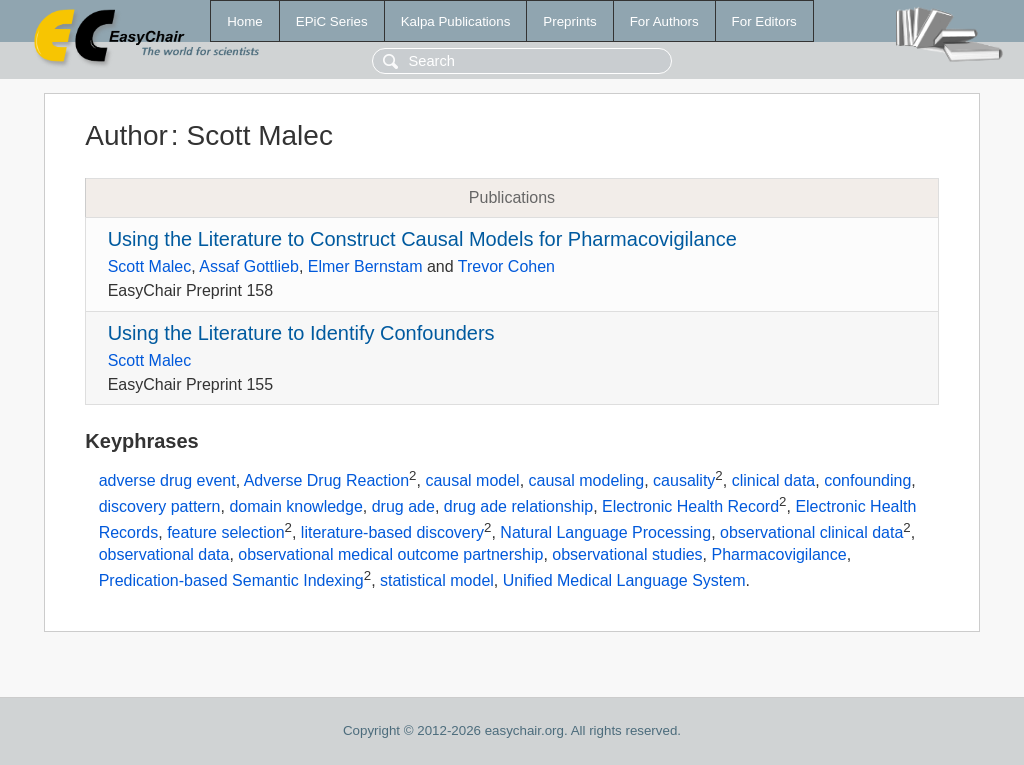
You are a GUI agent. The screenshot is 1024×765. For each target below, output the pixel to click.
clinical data (774, 481)
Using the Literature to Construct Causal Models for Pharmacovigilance (422, 239)
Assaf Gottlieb (249, 266)
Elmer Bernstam (365, 266)
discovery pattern (160, 506)
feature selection (225, 532)
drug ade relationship (518, 506)
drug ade (403, 506)
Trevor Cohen (506, 266)
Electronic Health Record (690, 506)
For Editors (764, 21)
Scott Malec (150, 266)
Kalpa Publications (456, 21)
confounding (867, 481)
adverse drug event (167, 481)
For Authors (664, 21)
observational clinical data (811, 532)
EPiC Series (332, 21)
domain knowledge (295, 506)
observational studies (627, 554)
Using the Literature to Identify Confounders (301, 333)
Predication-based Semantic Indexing (231, 580)
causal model (472, 481)
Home (245, 21)
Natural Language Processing (605, 532)
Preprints (569, 21)
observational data (164, 554)
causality (684, 481)
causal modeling (587, 481)
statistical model (437, 580)
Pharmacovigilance (778, 554)
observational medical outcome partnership (390, 554)
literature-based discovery (392, 532)
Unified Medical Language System (624, 580)
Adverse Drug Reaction (326, 481)
